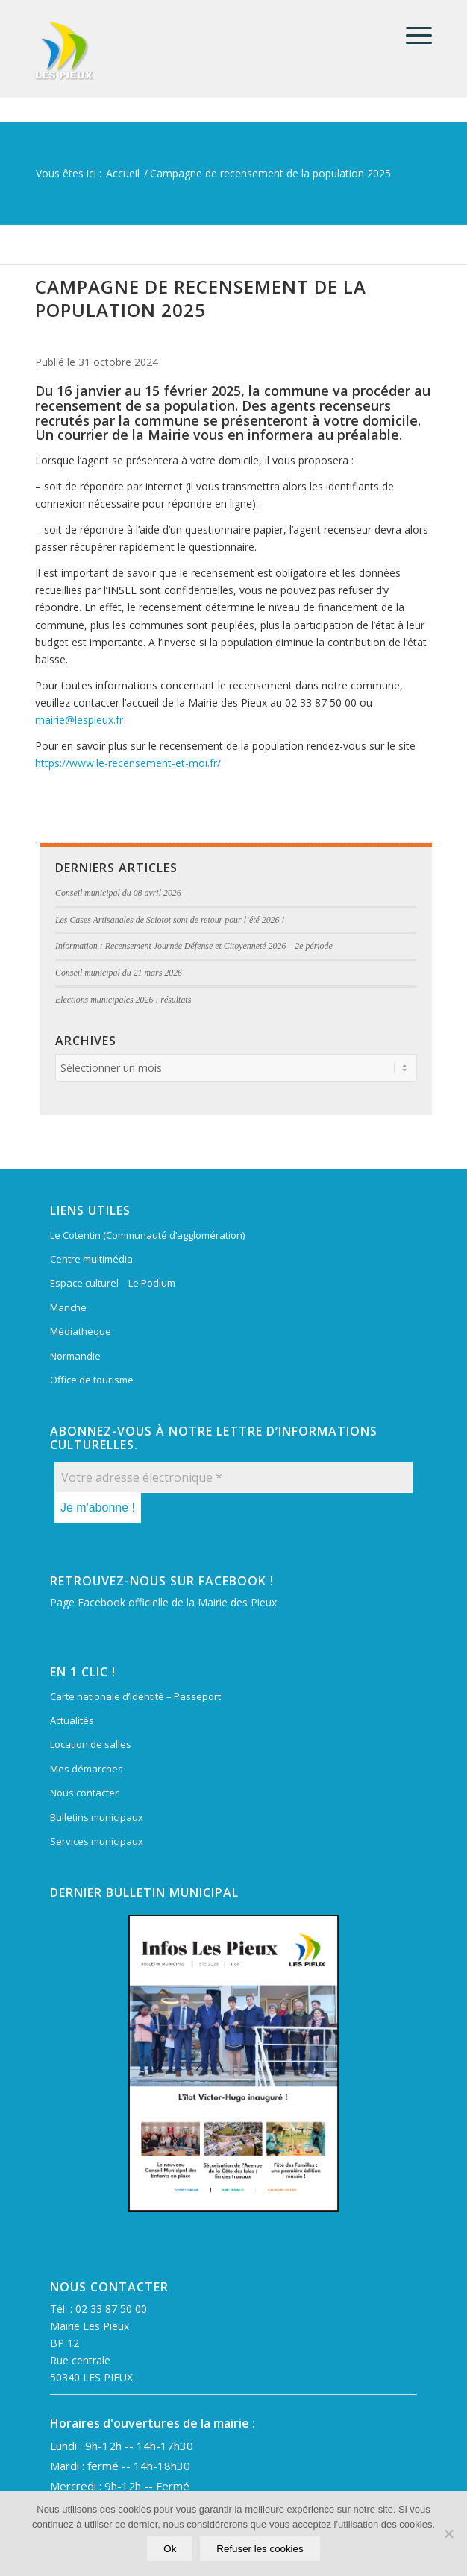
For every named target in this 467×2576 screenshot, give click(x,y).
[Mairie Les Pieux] (194, 50)
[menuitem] (411, 35)
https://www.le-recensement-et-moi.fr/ (128, 763)
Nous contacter (84, 1792)
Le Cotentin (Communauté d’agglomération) (147, 1235)
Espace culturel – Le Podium (112, 1282)
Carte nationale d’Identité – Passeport (135, 1696)
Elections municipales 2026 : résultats (123, 999)
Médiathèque (80, 1331)
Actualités (72, 1720)
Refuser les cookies (259, 2548)
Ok (169, 2548)
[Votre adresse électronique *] (233, 1477)
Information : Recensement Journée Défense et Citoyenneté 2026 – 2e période (194, 946)
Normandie (75, 1356)
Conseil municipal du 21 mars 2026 (118, 972)
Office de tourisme (92, 1379)
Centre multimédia (91, 1259)
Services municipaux (96, 1841)
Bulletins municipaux (96, 1817)
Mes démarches (86, 1768)
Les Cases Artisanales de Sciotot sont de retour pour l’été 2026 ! (169, 920)
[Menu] (411, 35)
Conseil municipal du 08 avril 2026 (118, 893)
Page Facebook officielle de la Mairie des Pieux (163, 1602)
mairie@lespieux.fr (79, 720)
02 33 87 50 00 (111, 2309)
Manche (68, 1307)
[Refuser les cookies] (448, 2533)
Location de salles (90, 1744)
